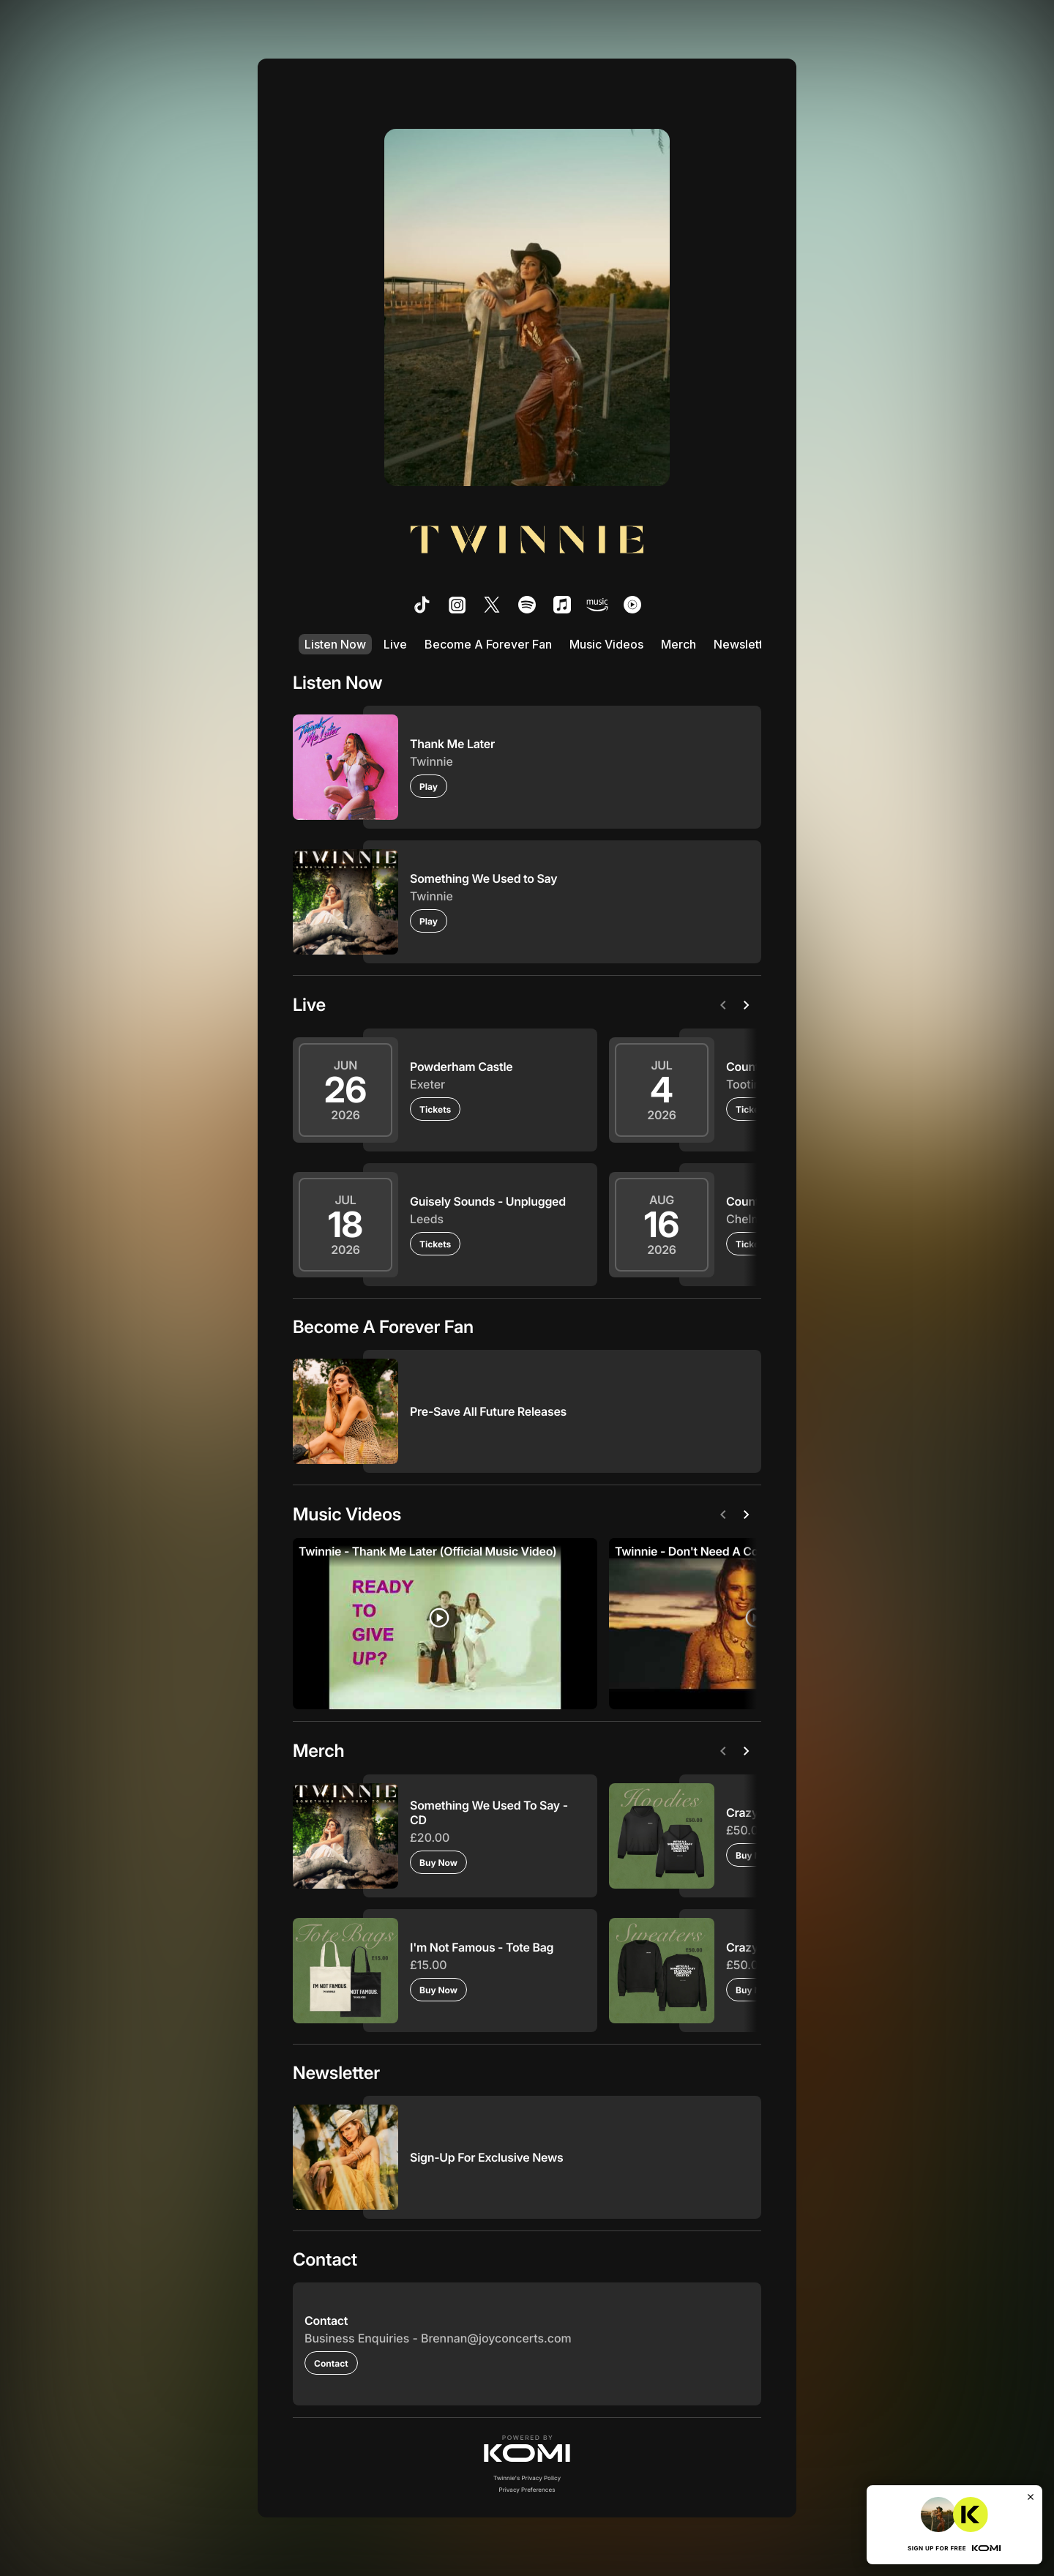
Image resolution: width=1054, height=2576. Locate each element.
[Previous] (726, 1005)
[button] (527, 2448)
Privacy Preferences (527, 2489)
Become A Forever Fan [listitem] (488, 644)
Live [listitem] (395, 644)
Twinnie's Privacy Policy (527, 2478)
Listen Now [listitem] (335, 644)
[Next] (749, 1005)
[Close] (1030, 2497)
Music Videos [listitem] (606, 644)
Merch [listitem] (678, 644)
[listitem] (421, 604)
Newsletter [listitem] (744, 644)
